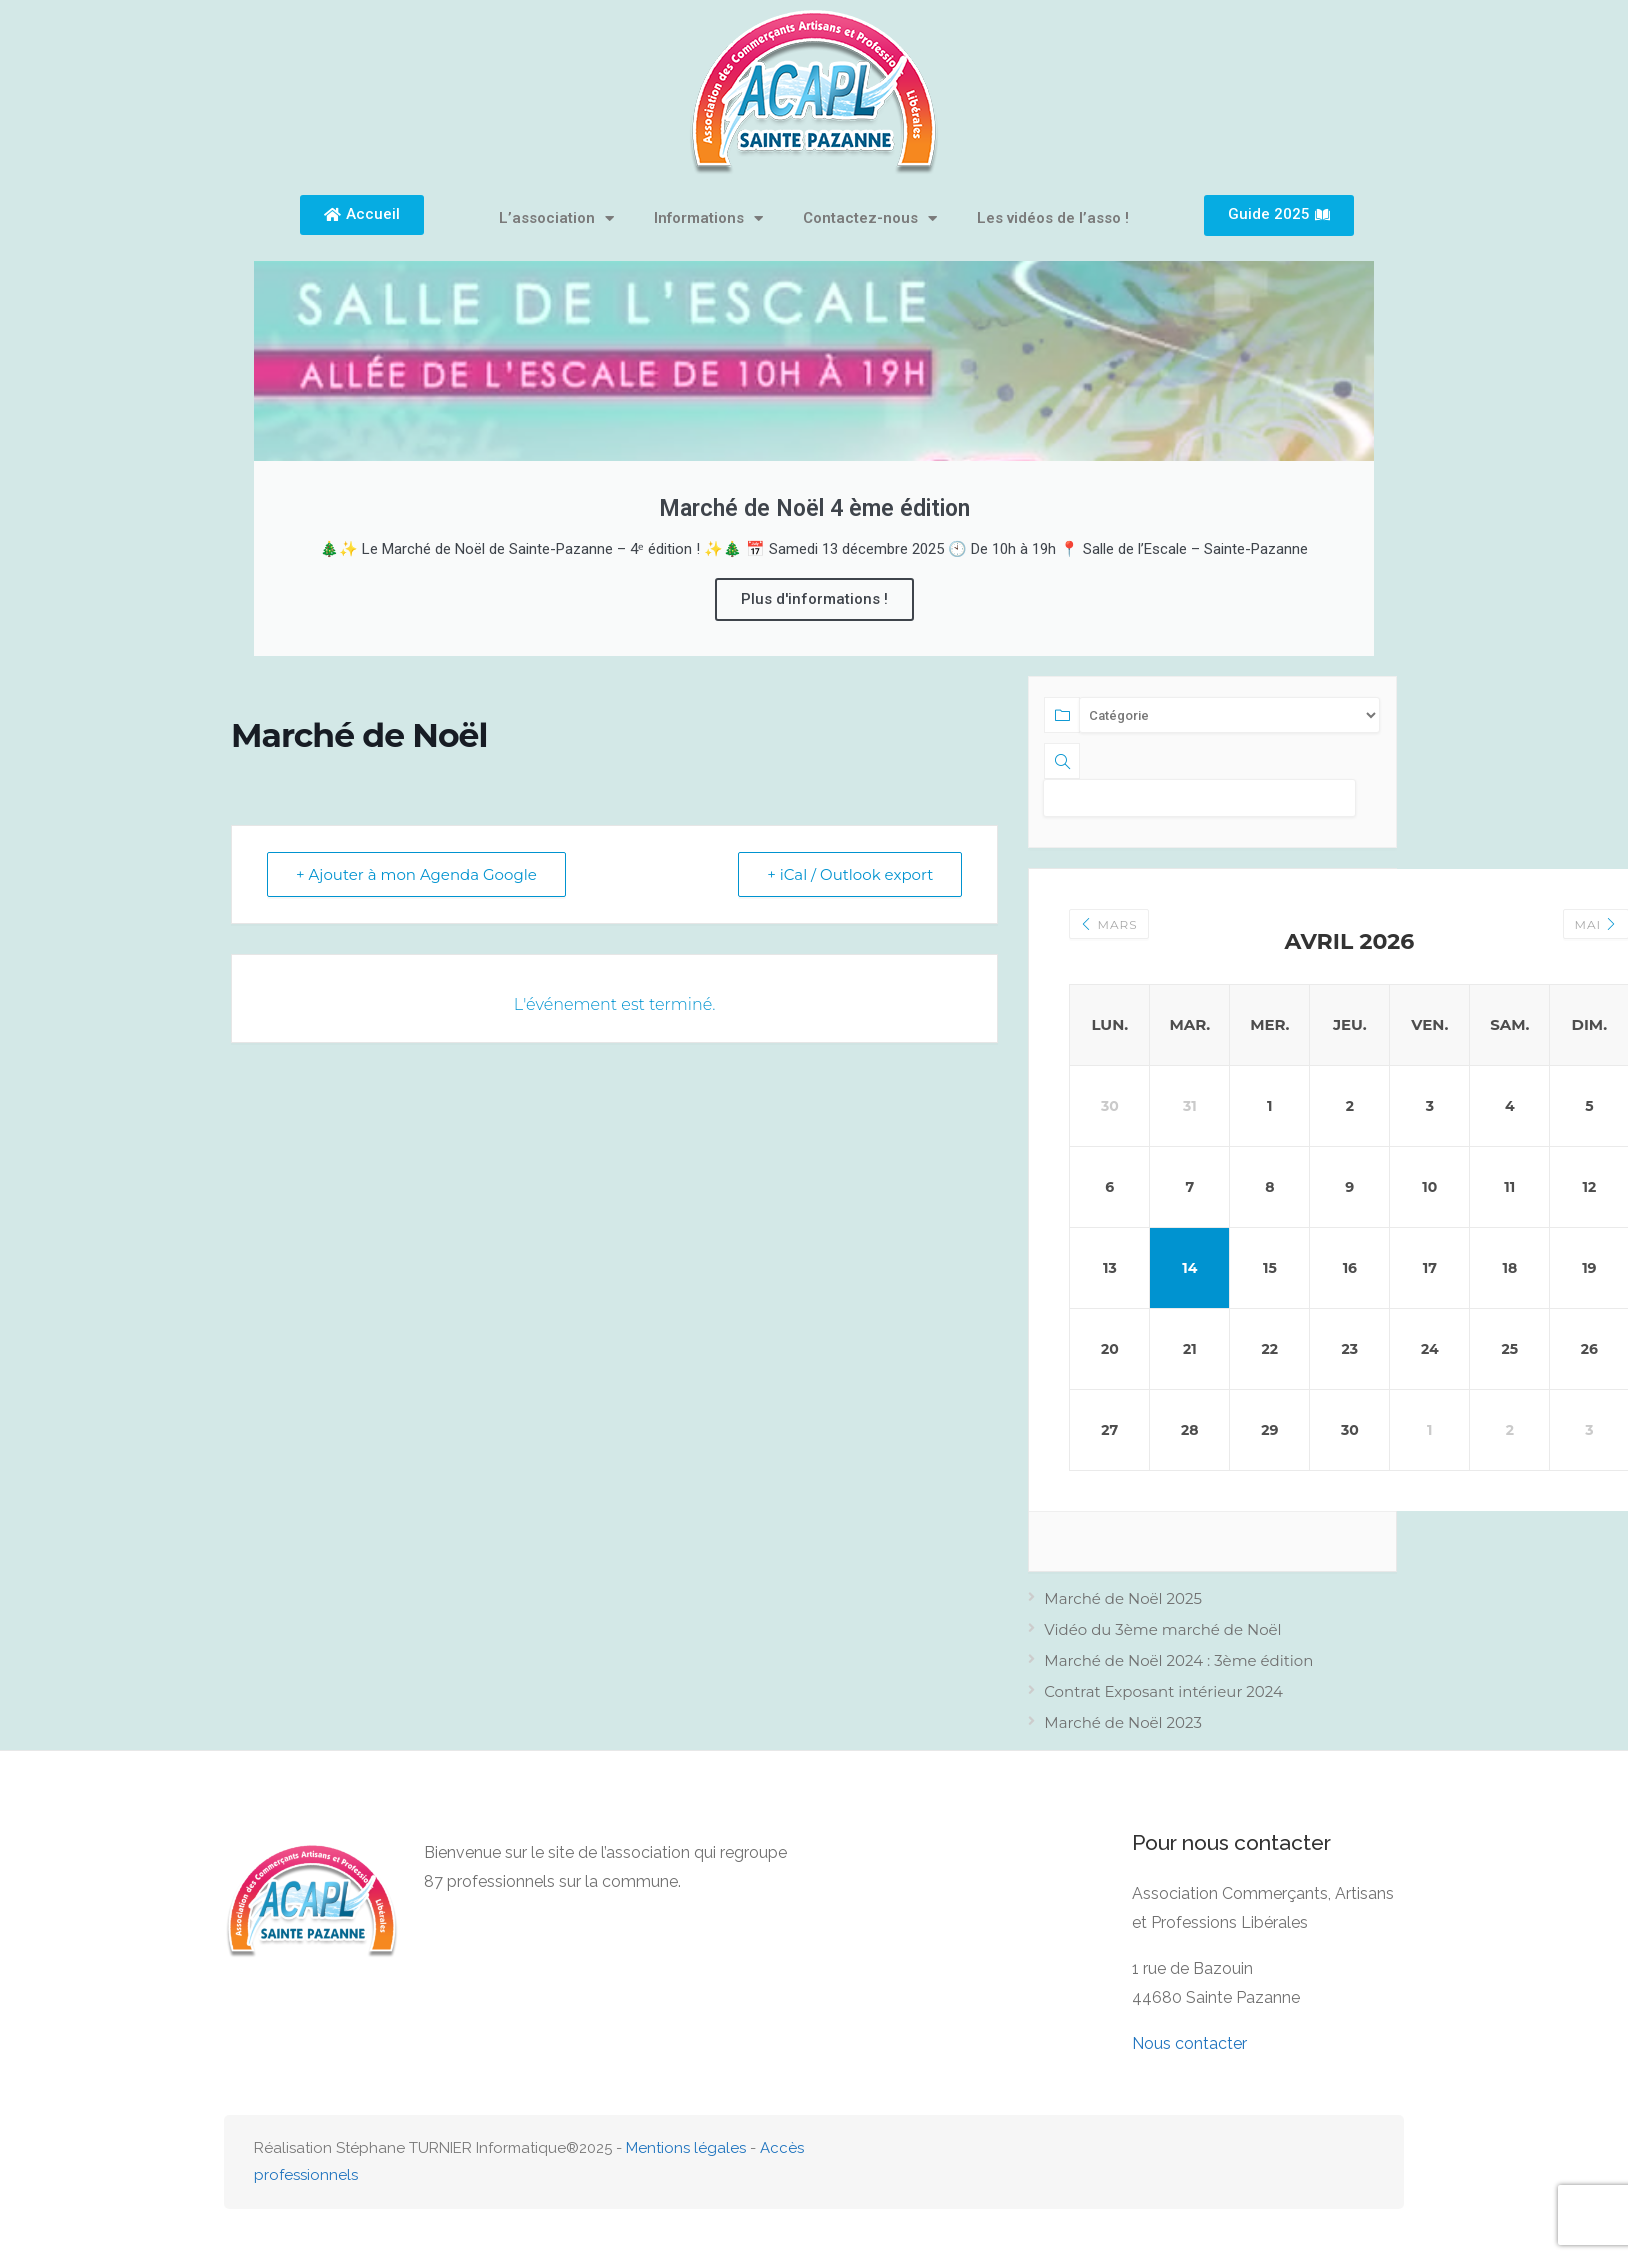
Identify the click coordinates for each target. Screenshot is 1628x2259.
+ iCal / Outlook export (850, 874)
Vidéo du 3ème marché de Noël (1162, 1629)
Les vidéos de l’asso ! (1053, 218)
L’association (556, 218)
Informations (708, 218)
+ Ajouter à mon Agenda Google (416, 874)
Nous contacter (1189, 2043)
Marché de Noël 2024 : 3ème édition (1178, 1660)
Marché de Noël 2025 (1123, 1598)
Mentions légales (686, 2148)
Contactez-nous (870, 218)
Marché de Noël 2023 (1123, 1722)
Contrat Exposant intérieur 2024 (1163, 1691)
